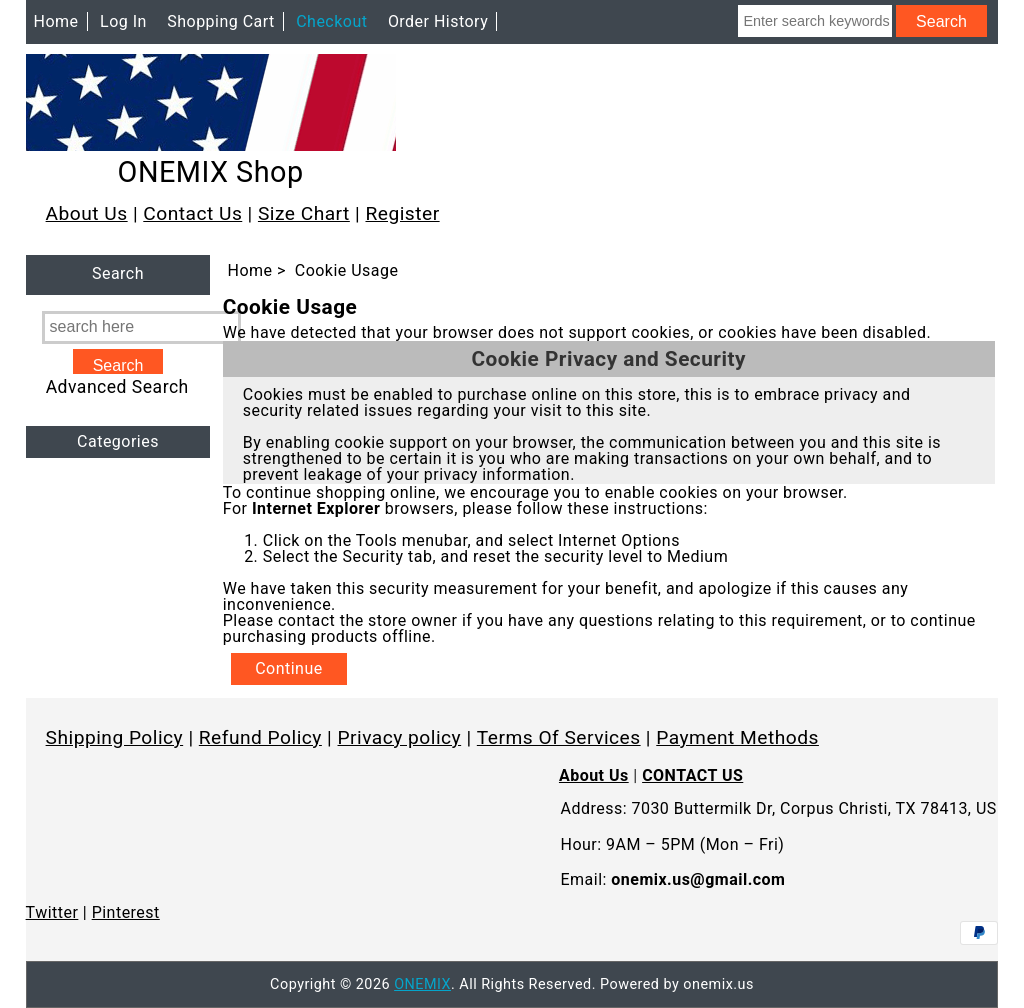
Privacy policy (400, 737)
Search (118, 274)
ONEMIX (422, 984)
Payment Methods (737, 737)
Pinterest (126, 912)
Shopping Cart (221, 21)
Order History (438, 21)
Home (56, 21)
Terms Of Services (559, 737)
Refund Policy (260, 737)
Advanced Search (117, 387)
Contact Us (192, 213)
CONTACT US (692, 775)
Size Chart (304, 213)
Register (402, 213)
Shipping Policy (115, 737)
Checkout (331, 21)
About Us (87, 213)
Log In (123, 21)
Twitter (52, 912)
